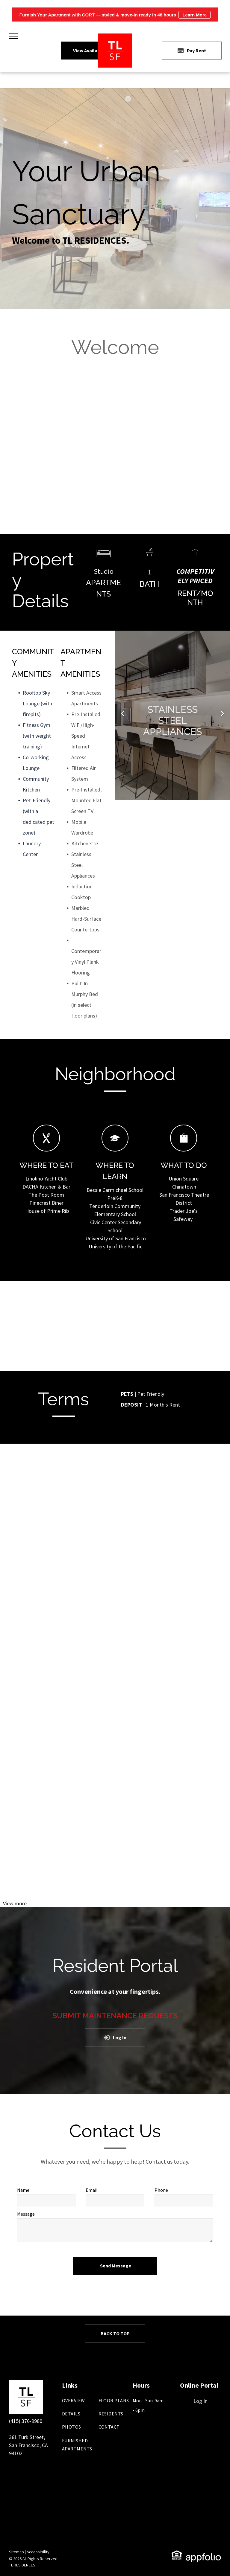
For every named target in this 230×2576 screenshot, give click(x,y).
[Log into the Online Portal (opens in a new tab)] (115, 2037)
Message (26, 2214)
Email (92, 2190)
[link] (176, 2554)
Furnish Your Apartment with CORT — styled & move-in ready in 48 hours (115, 15)
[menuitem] (84, 2403)
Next (222, 717)
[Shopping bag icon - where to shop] (183, 1149)
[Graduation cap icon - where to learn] (114, 1149)
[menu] (13, 36)
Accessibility (38, 2551)
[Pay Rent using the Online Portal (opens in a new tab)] (192, 51)
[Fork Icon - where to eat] (46, 1149)
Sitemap (16, 2551)
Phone (161, 2190)
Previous (122, 717)
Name (23, 2190)
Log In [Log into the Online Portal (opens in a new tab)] (200, 2400)
